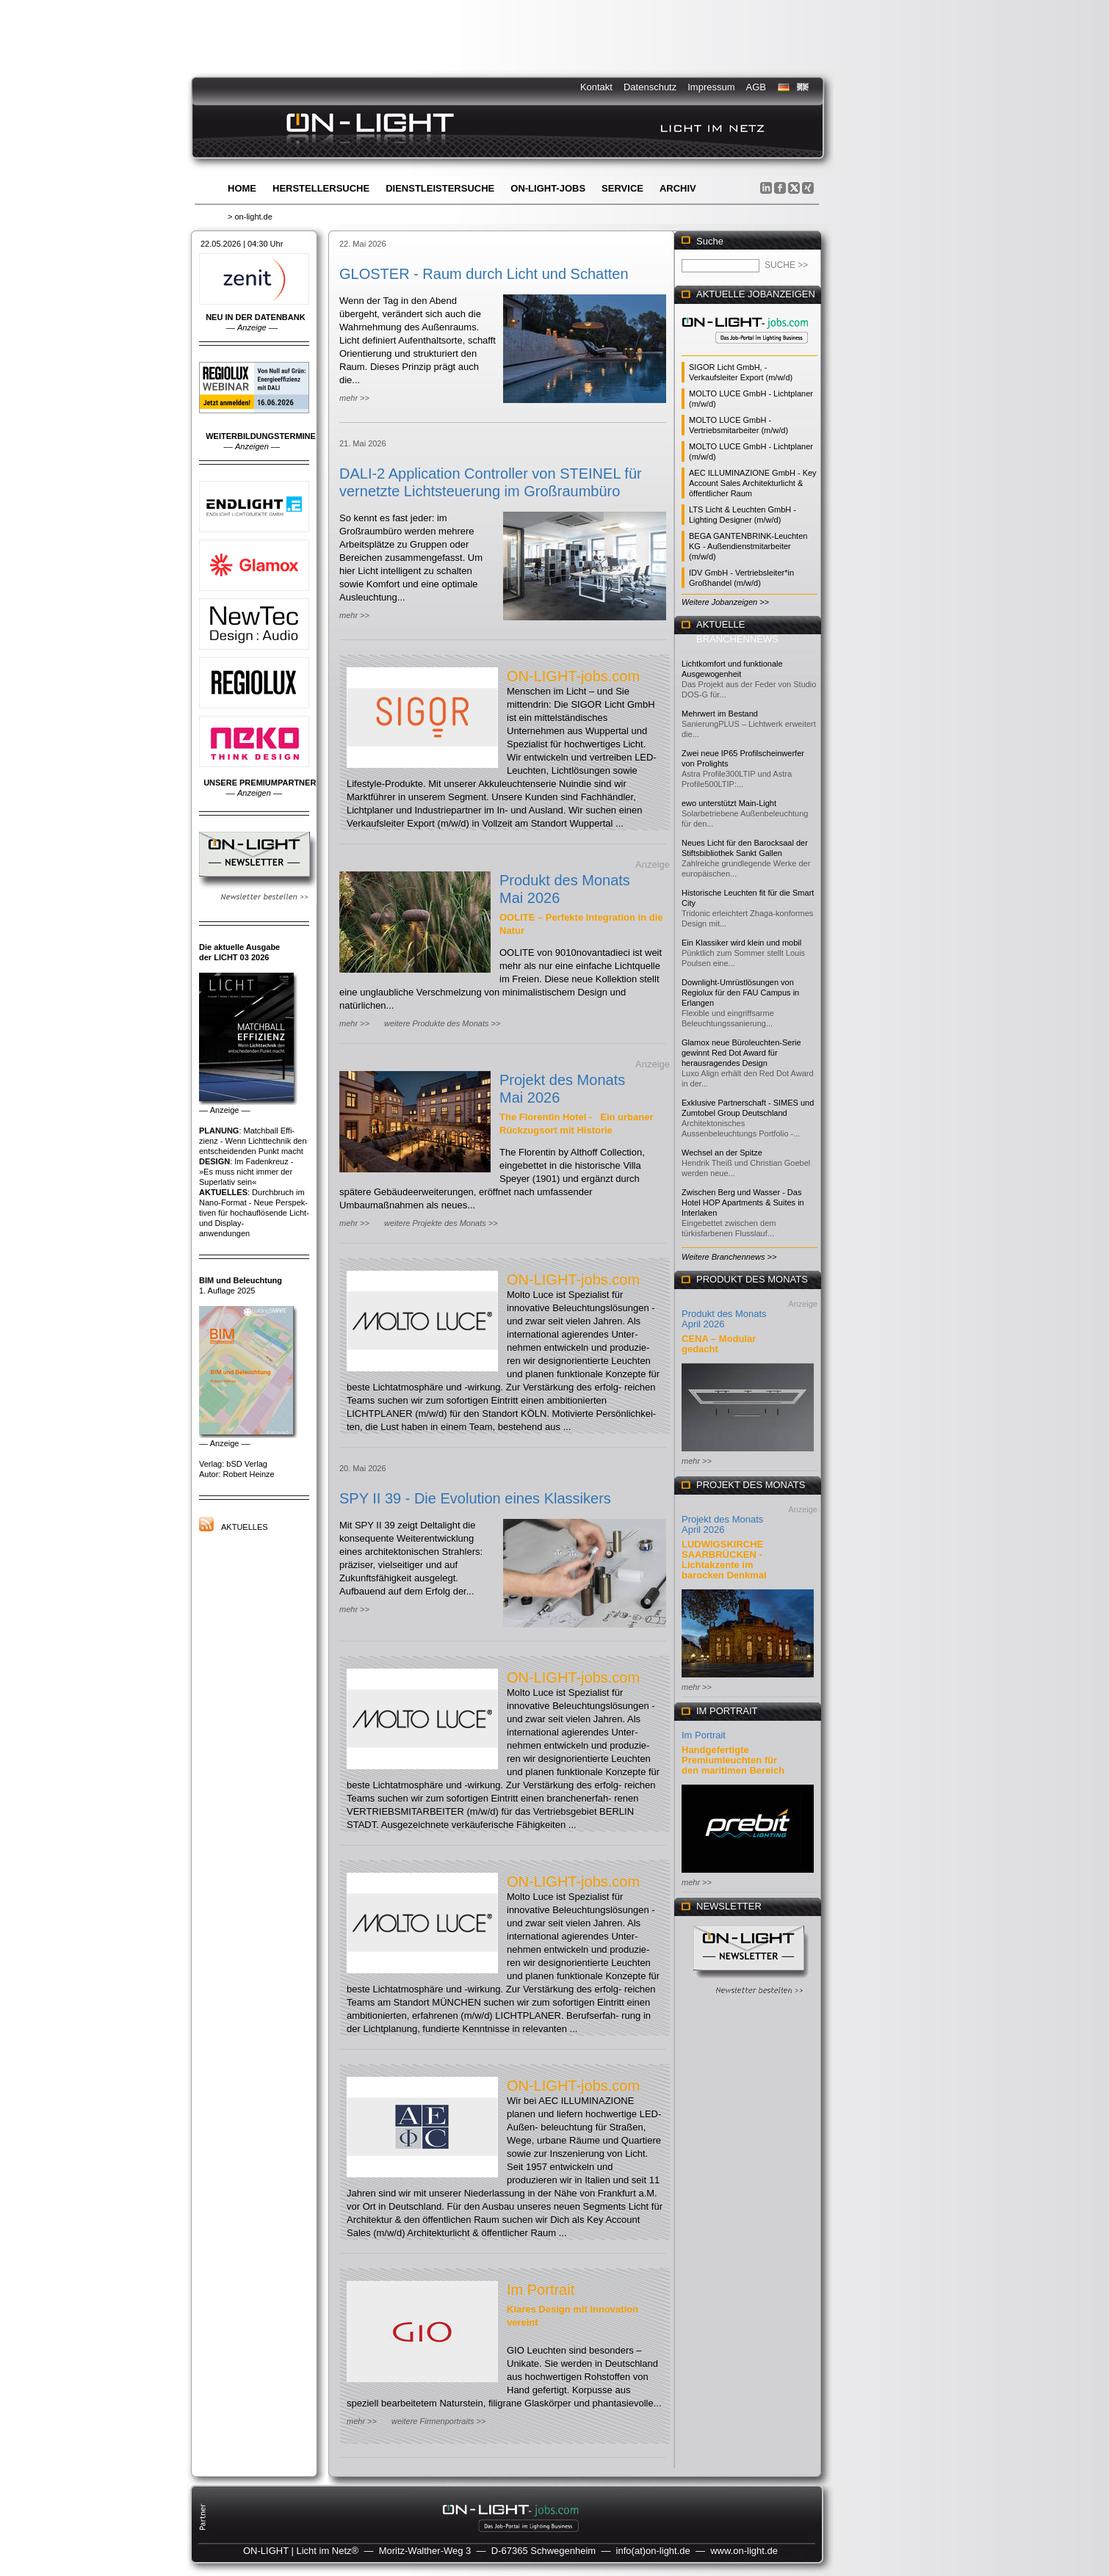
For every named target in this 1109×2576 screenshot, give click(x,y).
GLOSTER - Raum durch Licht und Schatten (484, 274)
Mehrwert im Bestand (720, 713)
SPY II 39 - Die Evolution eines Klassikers (475, 1498)
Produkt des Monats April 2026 (724, 1318)
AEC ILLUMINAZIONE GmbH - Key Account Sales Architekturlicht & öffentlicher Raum (753, 483)
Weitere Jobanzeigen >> (725, 602)
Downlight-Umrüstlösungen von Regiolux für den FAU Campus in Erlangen (740, 992)
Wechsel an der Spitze (722, 1152)
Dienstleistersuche (440, 188)
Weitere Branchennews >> (729, 1256)
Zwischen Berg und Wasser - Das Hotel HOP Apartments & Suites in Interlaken (743, 1202)
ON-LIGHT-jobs (547, 188)
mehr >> (354, 397)
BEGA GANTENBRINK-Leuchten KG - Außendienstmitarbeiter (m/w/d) (748, 546)
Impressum (710, 86)
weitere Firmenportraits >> (438, 2421)
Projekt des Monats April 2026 (722, 1524)
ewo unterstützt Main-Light (729, 803)
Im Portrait (540, 2290)
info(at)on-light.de (653, 2550)
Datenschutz (650, 86)
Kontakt (596, 86)
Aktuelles (244, 1527)
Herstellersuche (320, 188)
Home (242, 188)
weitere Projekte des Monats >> (441, 1223)
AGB (756, 86)
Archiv (678, 188)
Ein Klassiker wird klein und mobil (741, 942)
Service (622, 188)
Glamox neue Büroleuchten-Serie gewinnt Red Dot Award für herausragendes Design (741, 1052)
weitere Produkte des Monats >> (442, 1023)
